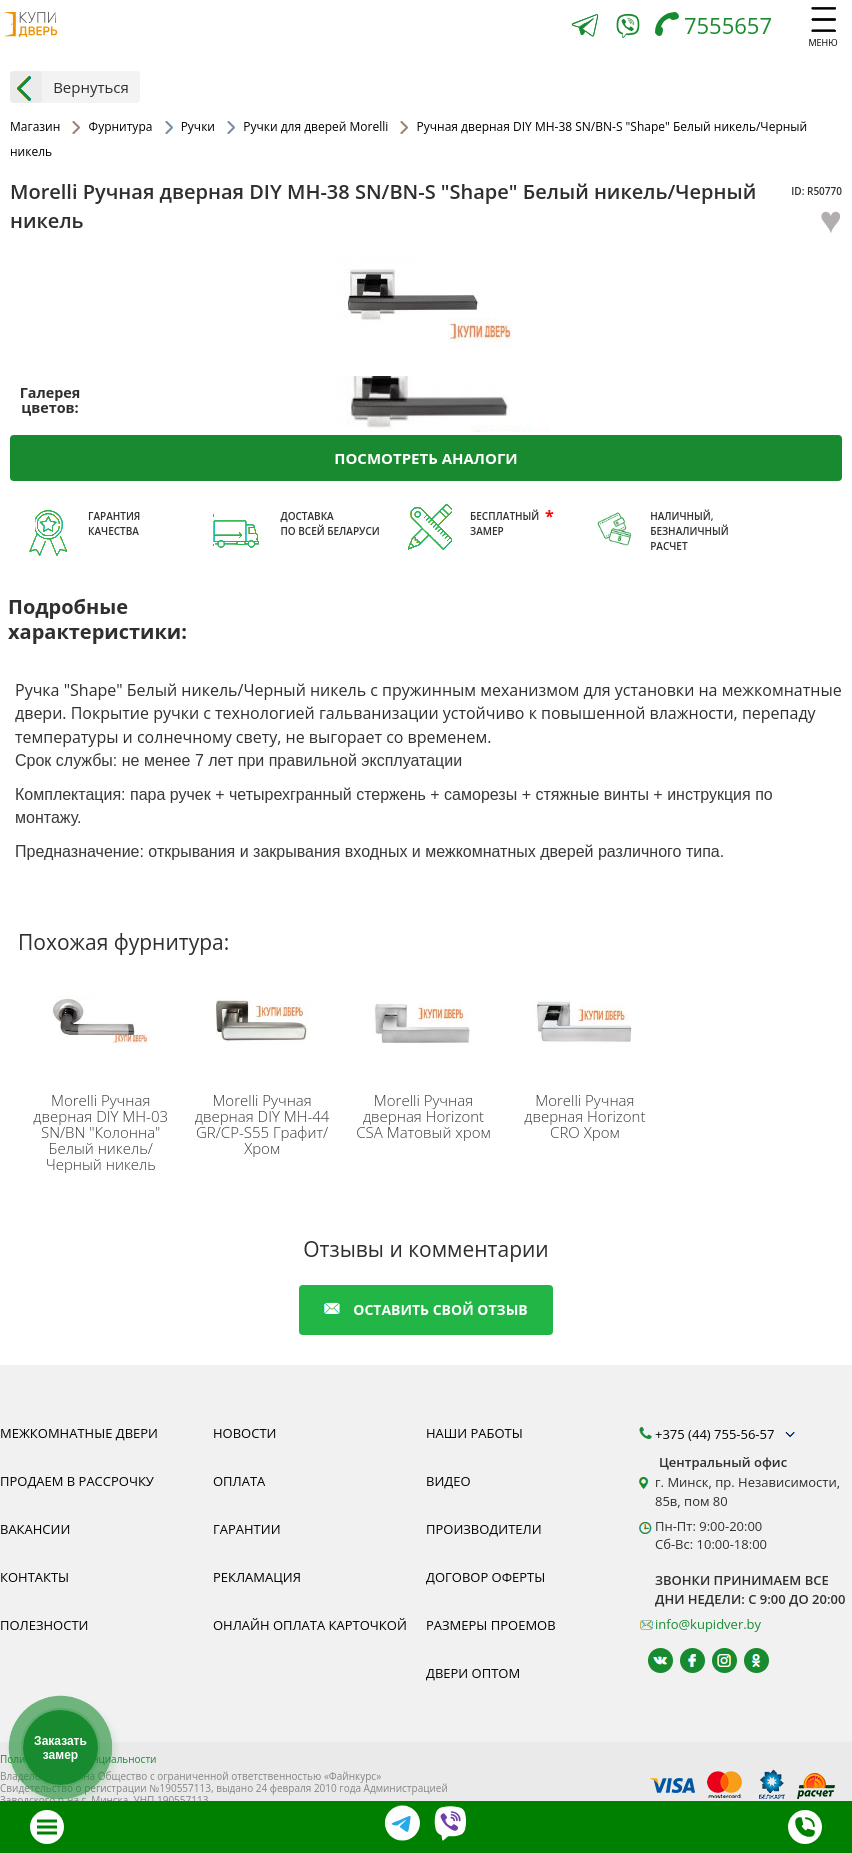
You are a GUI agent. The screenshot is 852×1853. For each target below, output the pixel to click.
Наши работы (474, 1433)
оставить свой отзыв (425, 1309)
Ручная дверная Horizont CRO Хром (584, 1116)
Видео (448, 1481)
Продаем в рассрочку (77, 1481)
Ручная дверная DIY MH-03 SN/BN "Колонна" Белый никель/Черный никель (100, 1132)
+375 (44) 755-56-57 (727, 1434)
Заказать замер (60, 1748)
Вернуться (69, 87)
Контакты (34, 1577)
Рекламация (257, 1577)
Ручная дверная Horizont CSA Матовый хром (423, 1116)
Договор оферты (485, 1577)
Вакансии (35, 1529)
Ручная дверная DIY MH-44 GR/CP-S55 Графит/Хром (262, 1124)
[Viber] (628, 29)
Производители (484, 1529)
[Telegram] (585, 27)
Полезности (44, 1625)
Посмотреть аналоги (425, 458)
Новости (244, 1433)
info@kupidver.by (708, 1624)
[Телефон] (718, 27)
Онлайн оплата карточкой (310, 1625)
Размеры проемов (491, 1625)
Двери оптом (473, 1673)
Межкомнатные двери (79, 1433)
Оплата (239, 1481)
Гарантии (247, 1529)
